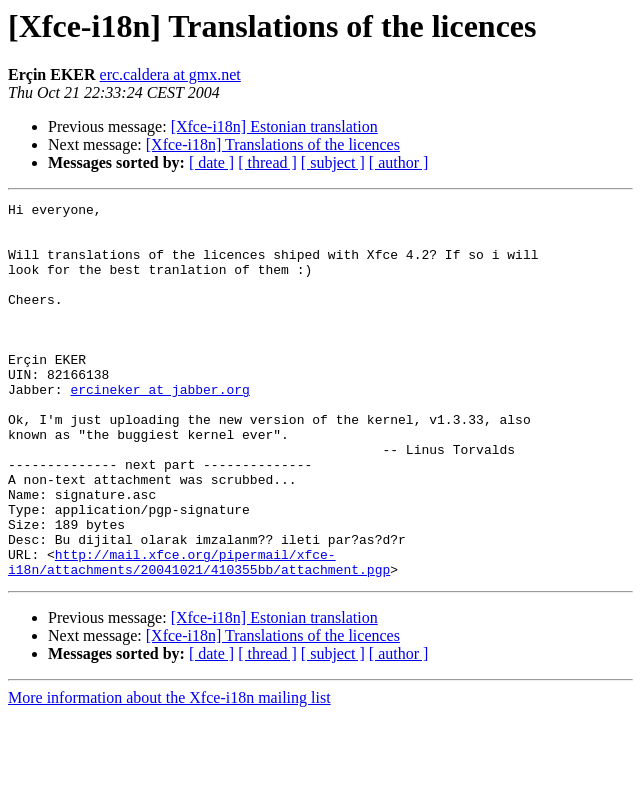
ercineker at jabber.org (159, 428)
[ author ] (399, 162)
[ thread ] (267, 162)
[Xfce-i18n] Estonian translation (274, 126)
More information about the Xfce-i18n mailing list (169, 772)
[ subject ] (333, 162)
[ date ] (211, 162)
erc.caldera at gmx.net (170, 74)
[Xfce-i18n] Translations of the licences (273, 144)
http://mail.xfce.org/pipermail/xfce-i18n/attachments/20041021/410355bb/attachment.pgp (199, 635)
